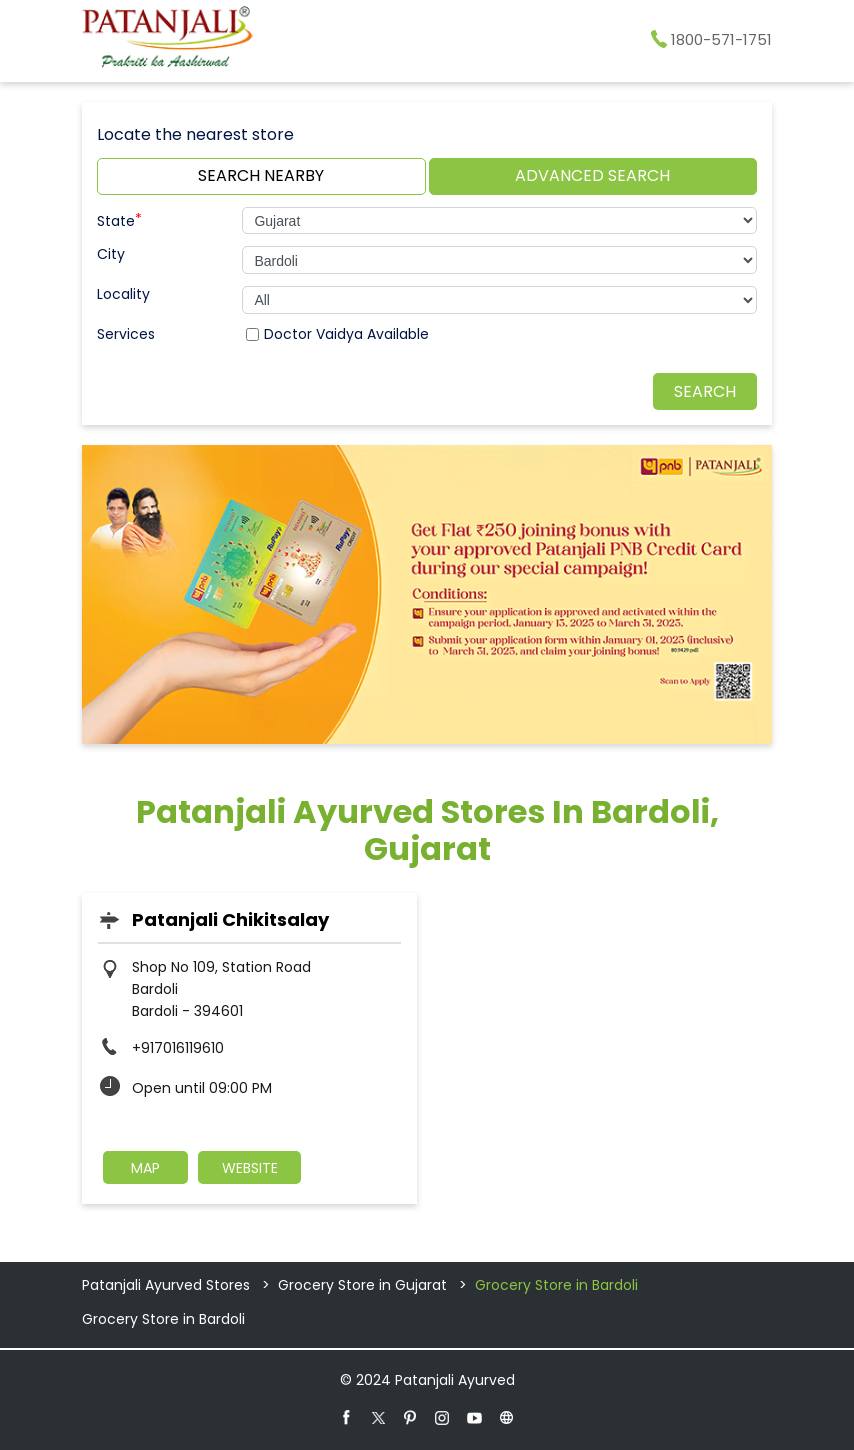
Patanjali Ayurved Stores (168, 1285)
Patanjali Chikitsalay (230, 919)
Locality (123, 294)
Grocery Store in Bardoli (163, 1319)
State (119, 219)
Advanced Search (592, 175)
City (111, 254)
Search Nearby (261, 175)
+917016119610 (178, 1048)
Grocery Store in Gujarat (362, 1285)
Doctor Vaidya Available (346, 334)
